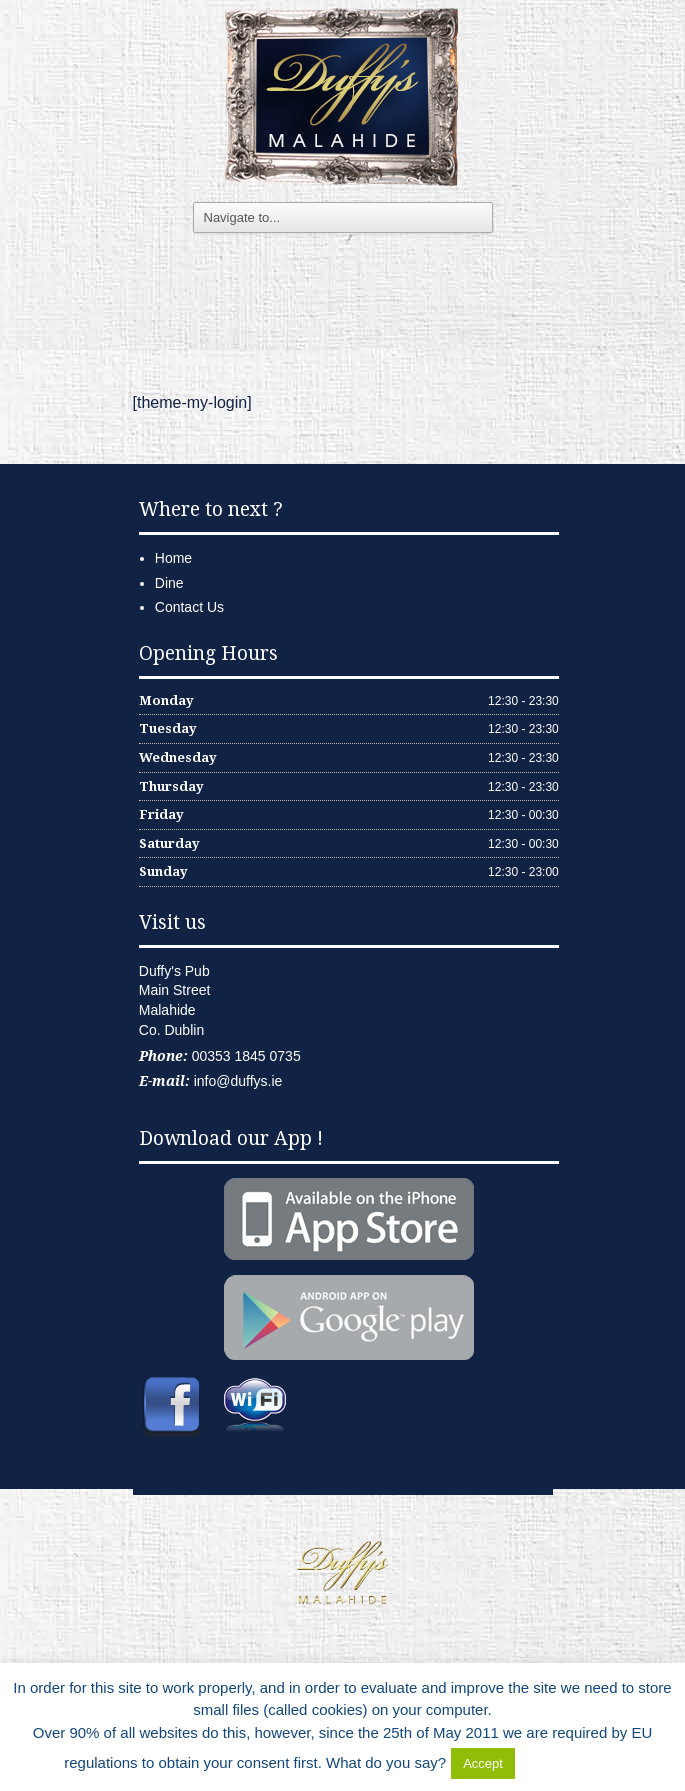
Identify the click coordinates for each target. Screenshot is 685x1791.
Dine (169, 583)
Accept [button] (483, 1763)
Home (173, 558)
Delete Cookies (570, 1762)
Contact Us (189, 607)
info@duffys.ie (238, 1081)
